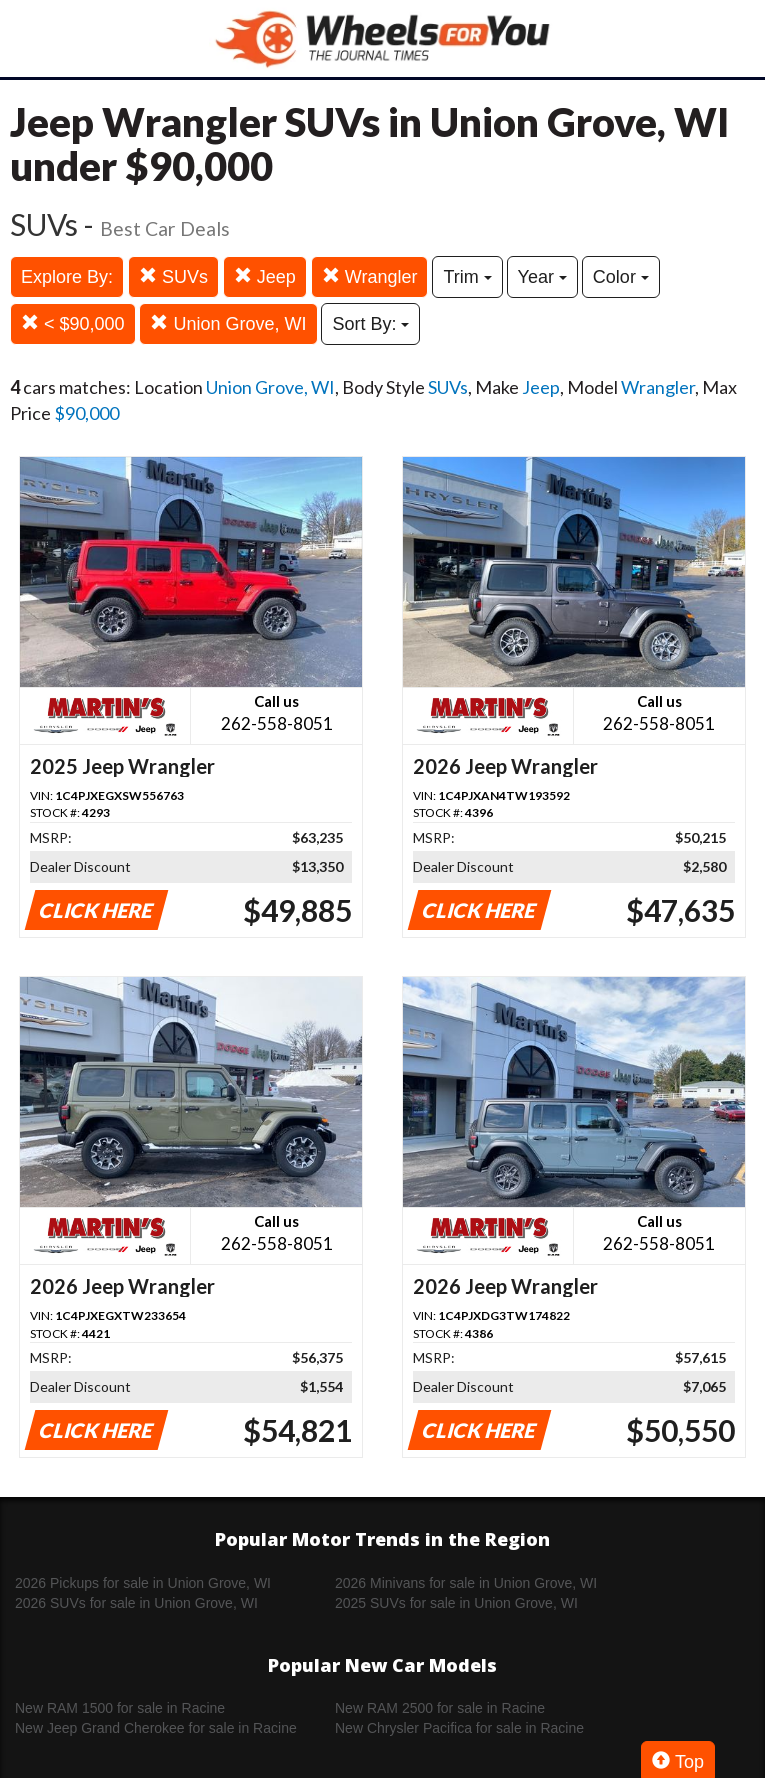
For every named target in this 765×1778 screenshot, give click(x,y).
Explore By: (67, 277)
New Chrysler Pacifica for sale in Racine (459, 1728)
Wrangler (370, 276)
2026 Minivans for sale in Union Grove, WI (466, 1583)
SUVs (173, 276)
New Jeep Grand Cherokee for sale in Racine (156, 1728)
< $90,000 (73, 323)
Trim (467, 277)
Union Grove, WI (228, 323)
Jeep (265, 276)
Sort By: (370, 324)
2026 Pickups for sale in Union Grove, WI (143, 1583)
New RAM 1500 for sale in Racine (120, 1708)
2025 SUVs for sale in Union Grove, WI (456, 1603)
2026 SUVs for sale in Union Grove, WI (136, 1603)
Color (621, 277)
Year (542, 277)
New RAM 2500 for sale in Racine (440, 1708)
